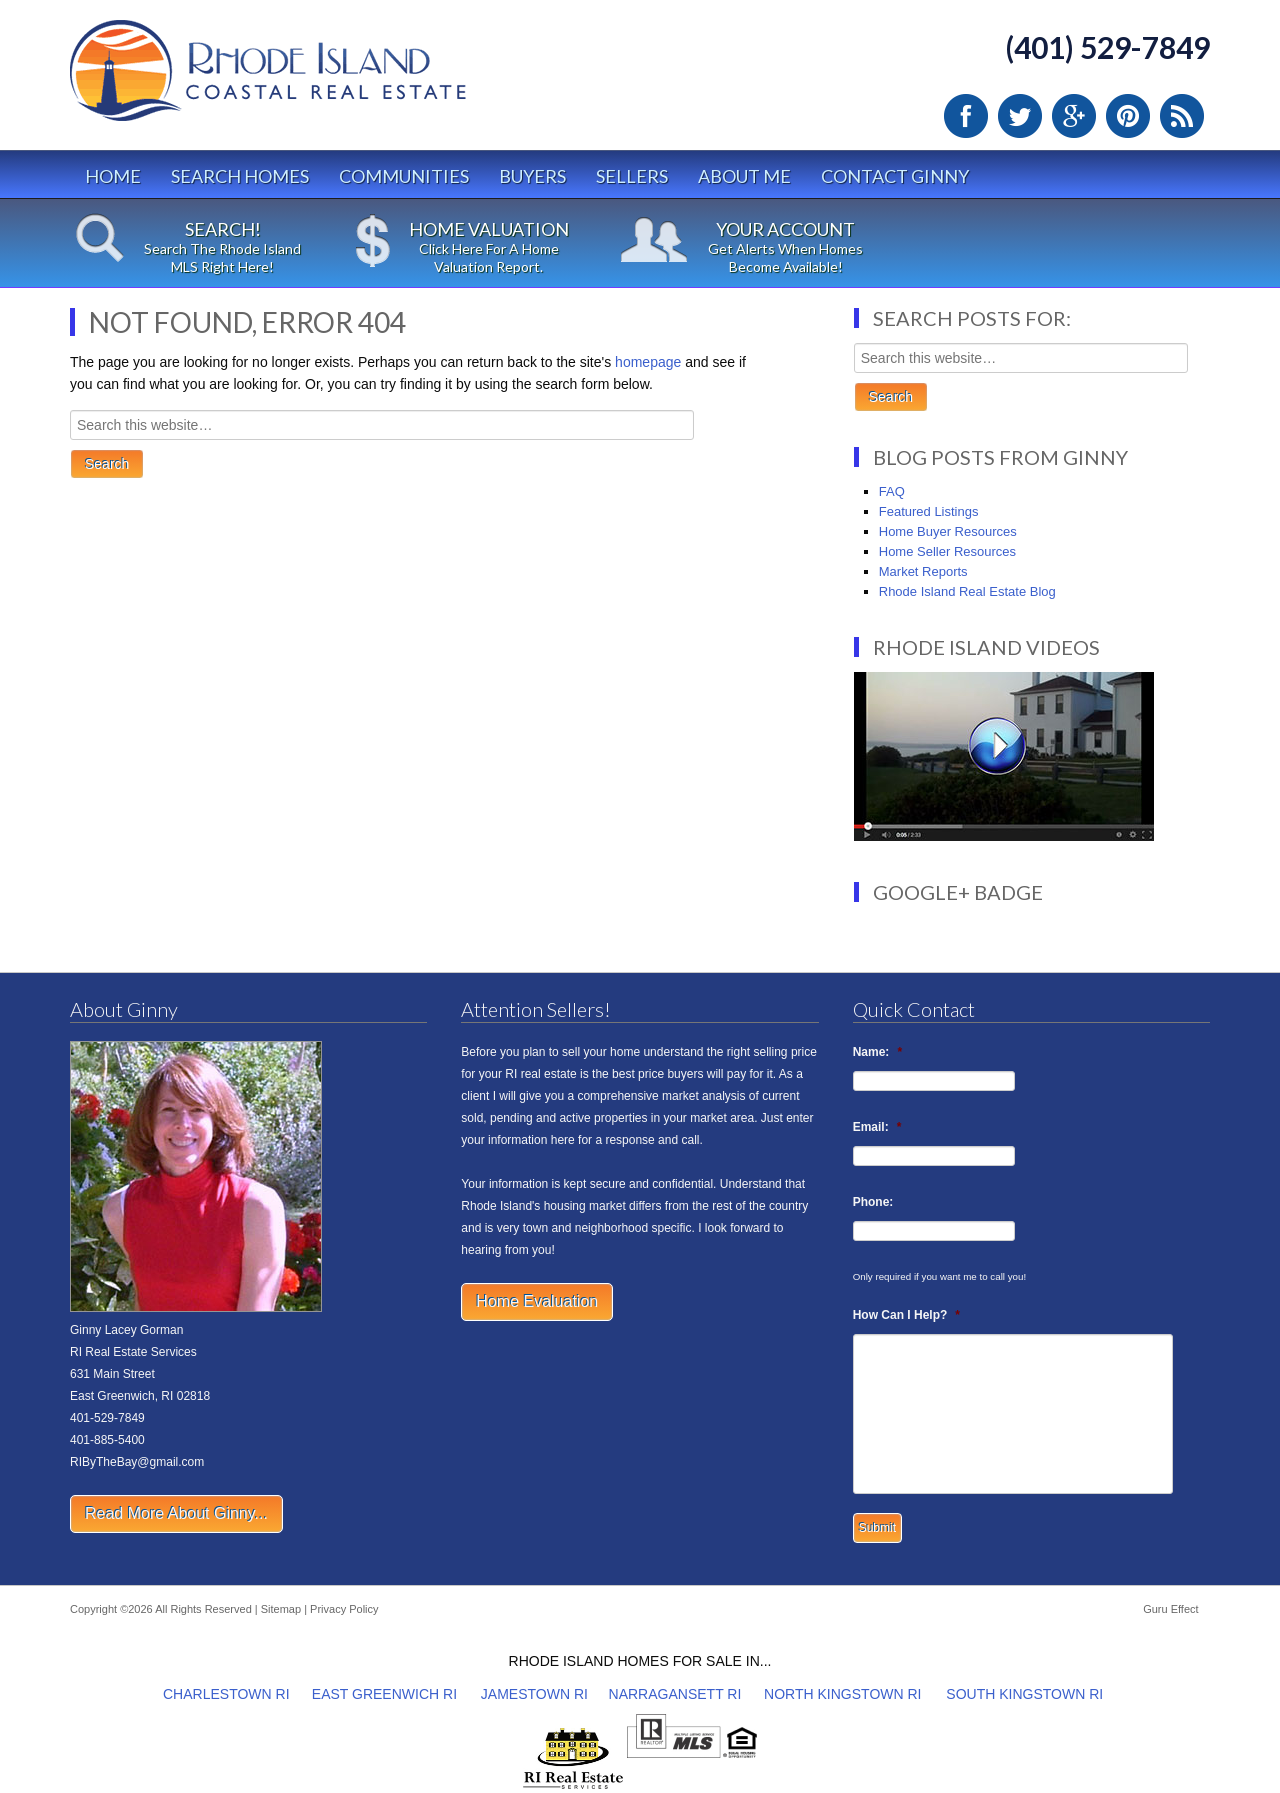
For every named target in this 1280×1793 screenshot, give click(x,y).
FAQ (892, 491)
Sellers (632, 176)
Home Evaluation (537, 1301)
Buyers (532, 176)
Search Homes (240, 176)
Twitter (1020, 116)
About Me (744, 176)
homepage (648, 362)
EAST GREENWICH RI (384, 1694)
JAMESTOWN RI (534, 1694)
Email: (877, 1127)
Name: (877, 1052)
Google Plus (1074, 116)
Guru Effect (1170, 1609)
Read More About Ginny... (176, 1513)
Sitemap (281, 1609)
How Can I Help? (906, 1315)
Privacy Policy (344, 1609)
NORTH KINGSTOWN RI (842, 1694)
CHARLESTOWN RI (226, 1694)
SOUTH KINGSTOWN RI (1024, 1694)
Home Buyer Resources (948, 531)
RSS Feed (1182, 116)
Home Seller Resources (947, 551)
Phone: (873, 1202)
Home (113, 176)
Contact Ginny (895, 176)
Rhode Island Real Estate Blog (967, 591)
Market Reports (923, 571)
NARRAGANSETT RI (675, 1694)
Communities (404, 176)
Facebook (966, 116)
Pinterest (1128, 116)
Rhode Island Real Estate (310, 79)
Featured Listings (929, 511)
